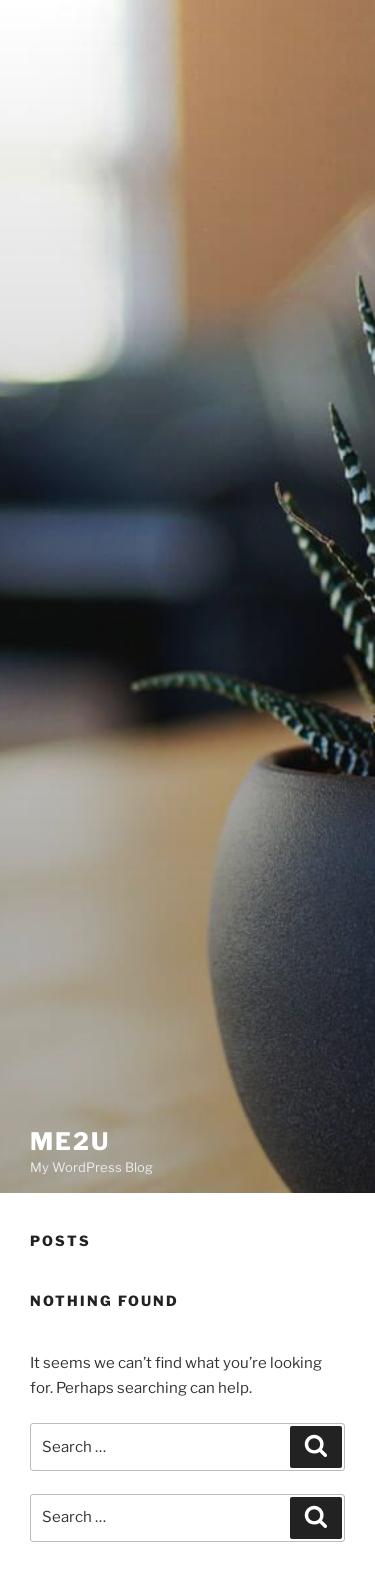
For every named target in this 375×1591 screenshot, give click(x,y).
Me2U (70, 1141)
